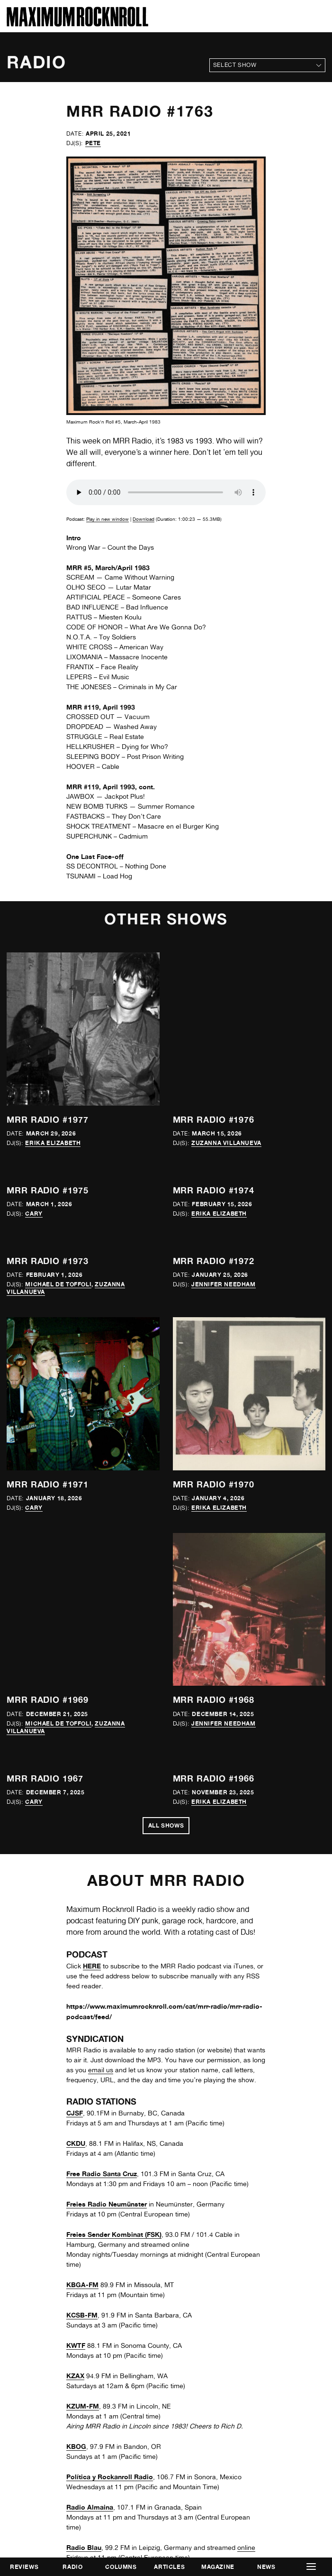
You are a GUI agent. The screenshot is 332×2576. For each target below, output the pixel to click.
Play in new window (107, 519)
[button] (311, 2567)
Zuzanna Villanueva (226, 1142)
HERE (92, 1966)
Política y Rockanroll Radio (109, 2477)
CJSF (74, 2113)
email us (100, 2070)
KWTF (75, 2345)
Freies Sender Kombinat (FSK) (114, 2234)
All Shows (166, 1825)
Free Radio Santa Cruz (101, 2174)
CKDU (75, 2143)
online (246, 2547)
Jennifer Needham (223, 1284)
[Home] (77, 23)
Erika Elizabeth (53, 1142)
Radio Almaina (89, 2507)
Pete (93, 143)
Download (143, 519)
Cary (33, 1213)
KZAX (75, 2376)
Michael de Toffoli (58, 1284)
